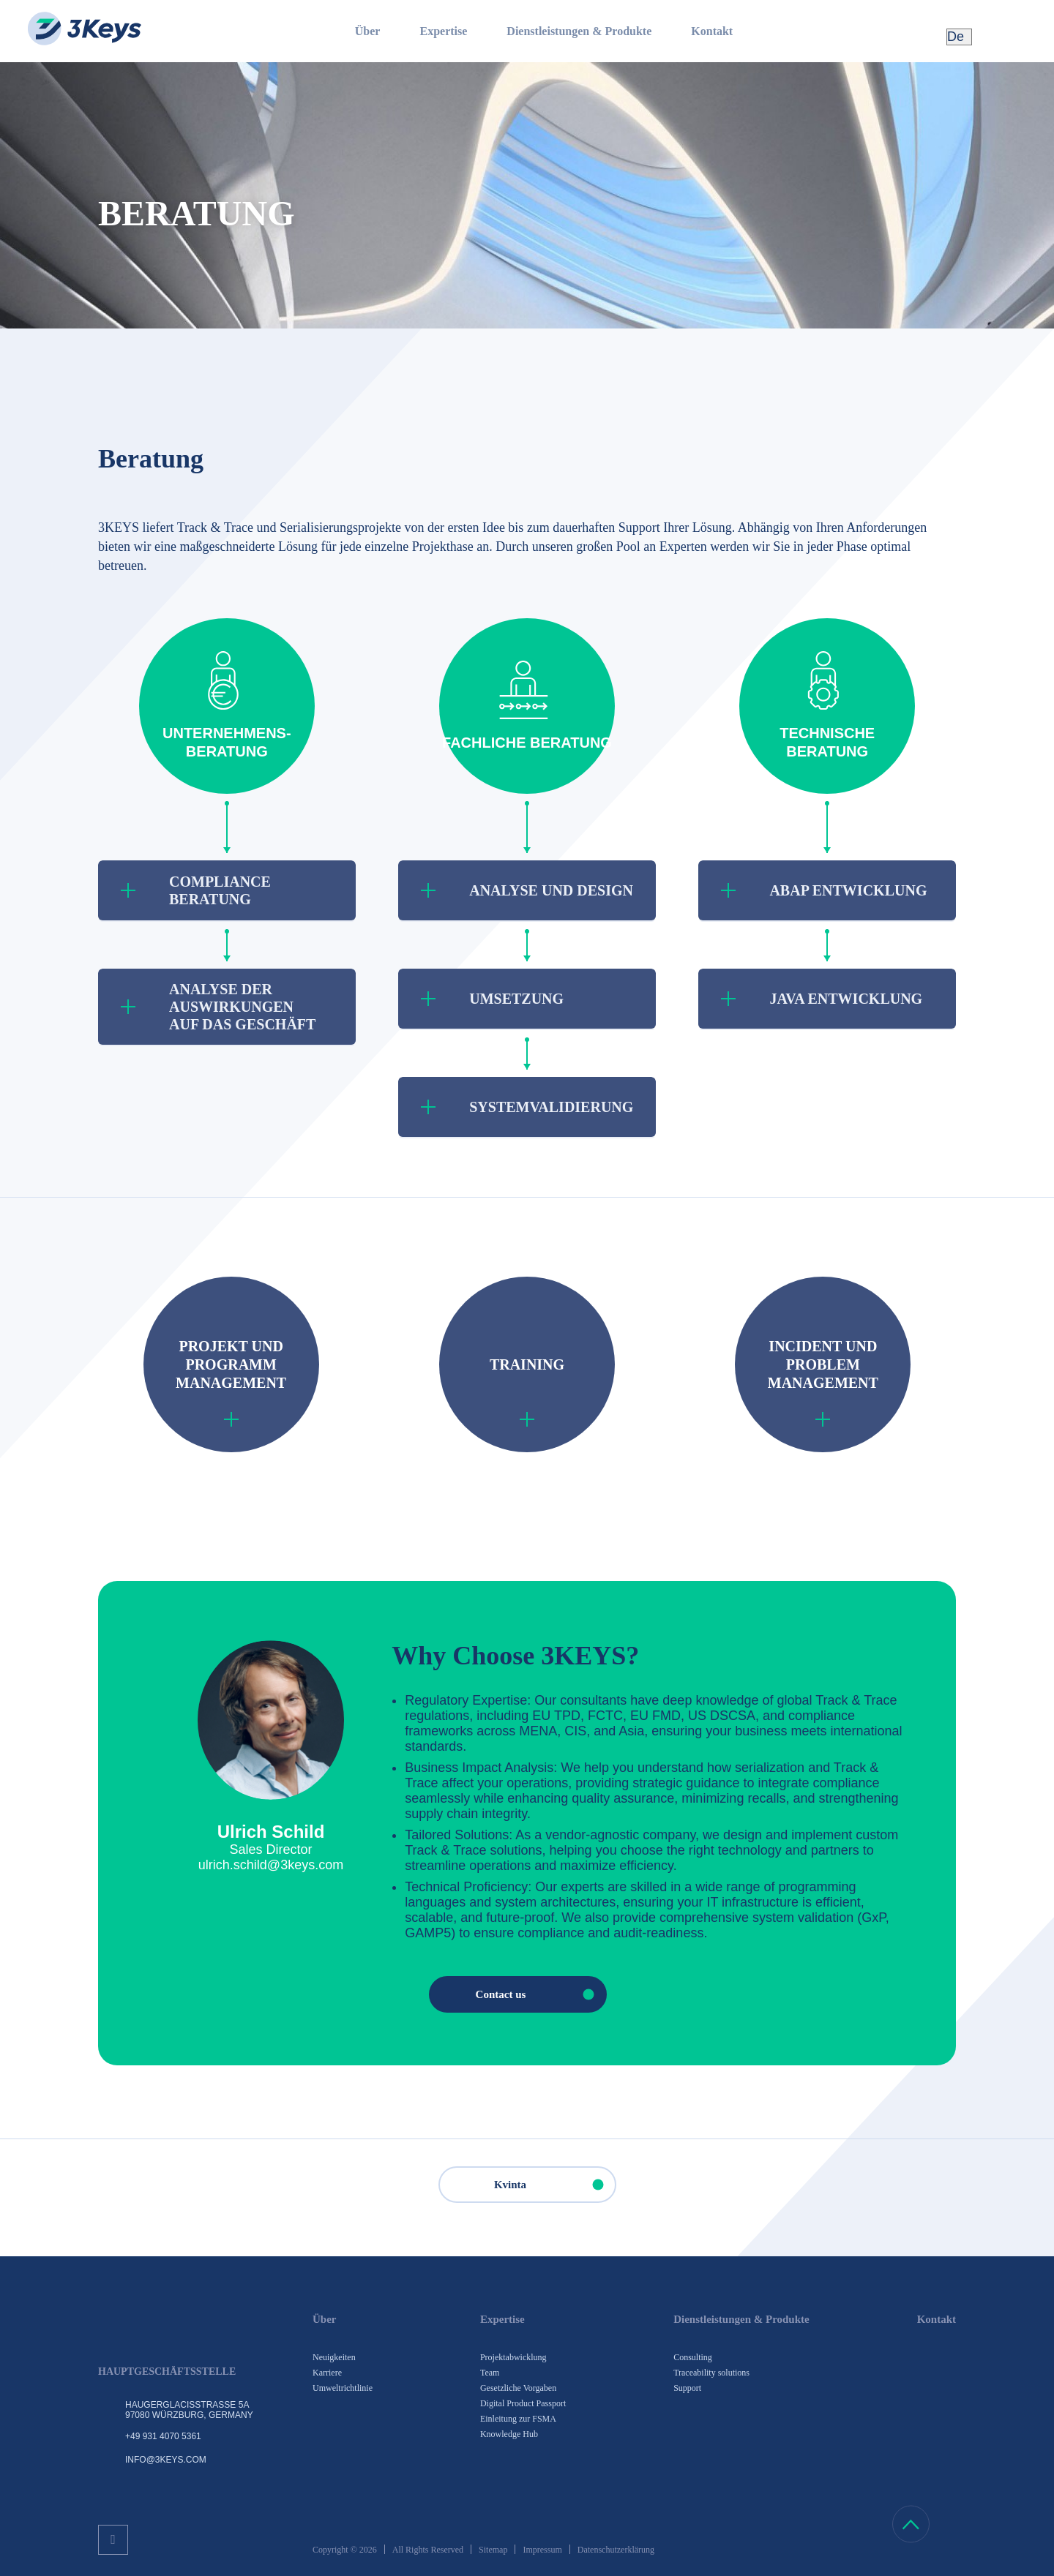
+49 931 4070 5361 (163, 2436)
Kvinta (554, 2184)
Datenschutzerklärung (616, 2550)
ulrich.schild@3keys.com (270, 1865)
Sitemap (493, 2550)
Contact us (540, 1994)
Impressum (542, 2550)
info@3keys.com (165, 2460)
